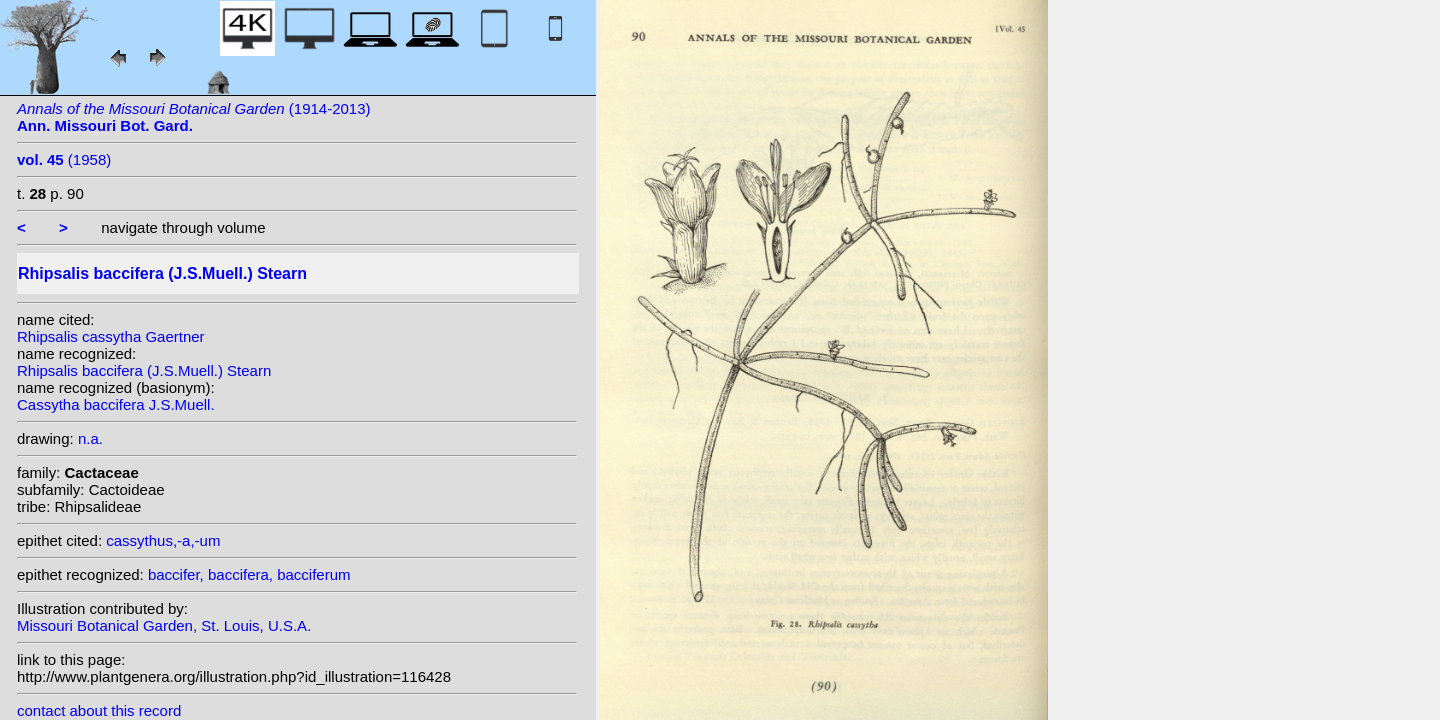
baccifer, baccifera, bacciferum (249, 574)
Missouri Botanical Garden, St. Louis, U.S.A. (164, 625)
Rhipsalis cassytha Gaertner (111, 336)
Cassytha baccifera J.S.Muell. (116, 404)
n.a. (90, 438)
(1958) (64, 159)
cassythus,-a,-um (163, 540)
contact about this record (99, 710)
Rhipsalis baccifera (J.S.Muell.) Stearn (144, 370)
